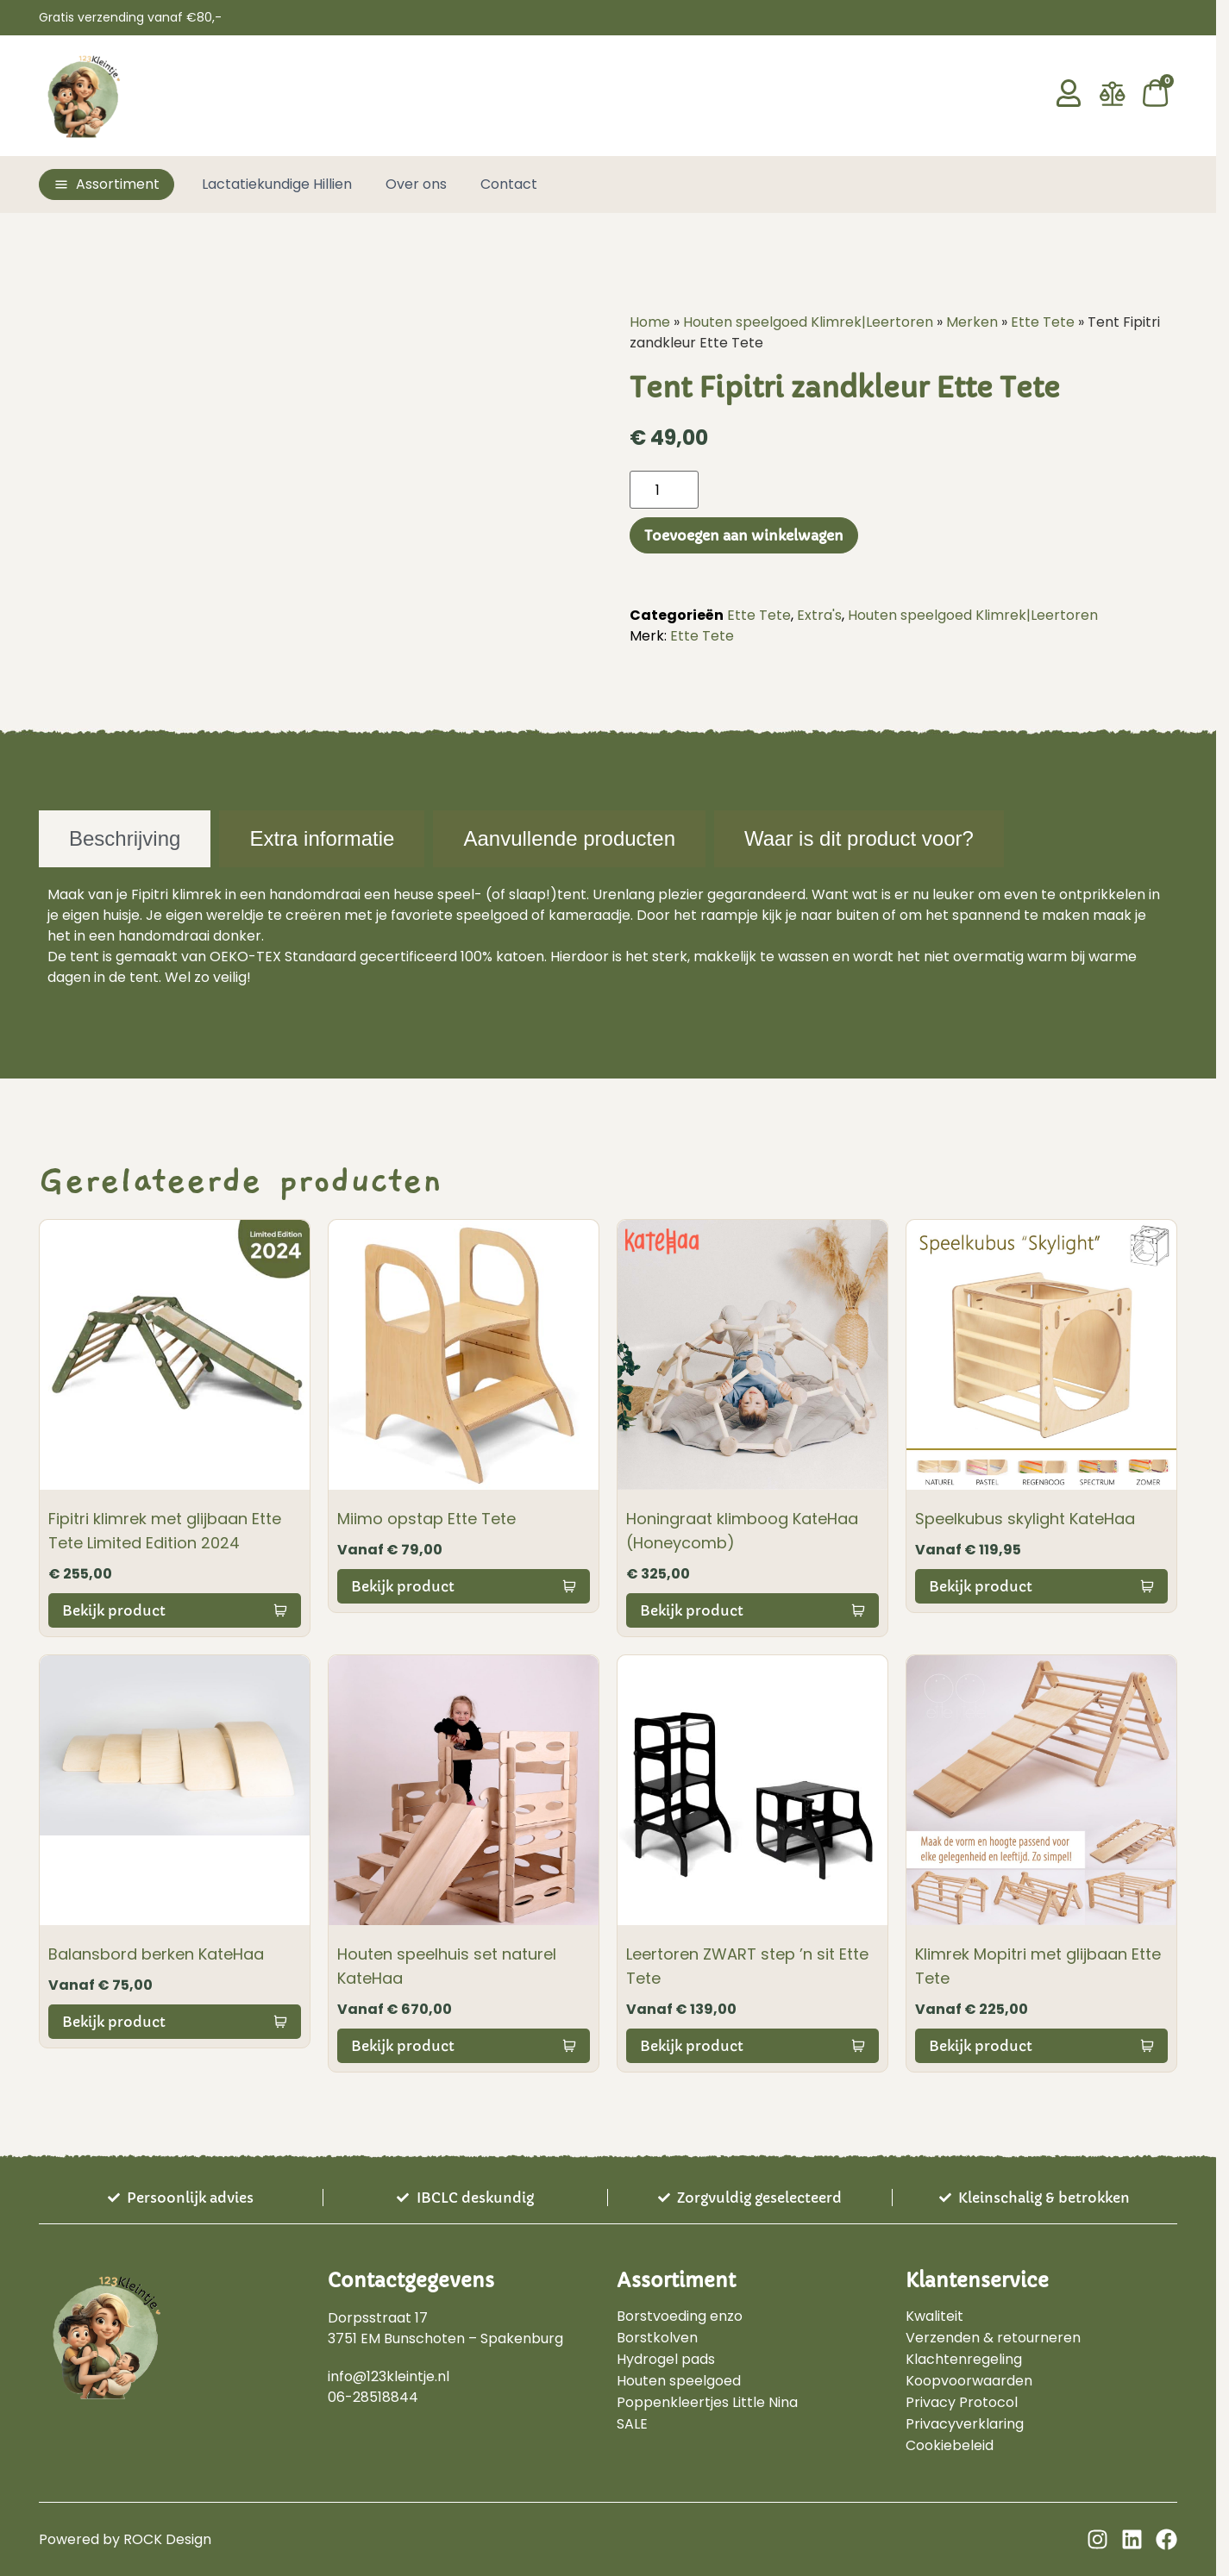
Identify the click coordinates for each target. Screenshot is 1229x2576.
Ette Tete (1043, 322)
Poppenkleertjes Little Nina (707, 2402)
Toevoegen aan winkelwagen (743, 535)
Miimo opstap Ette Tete (426, 1518)
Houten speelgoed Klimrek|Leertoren (808, 322)
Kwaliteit (934, 2316)
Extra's (819, 615)
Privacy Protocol (962, 2402)
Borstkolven (657, 2338)
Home (650, 322)
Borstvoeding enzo (680, 2316)
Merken (972, 322)
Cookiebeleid (950, 2445)
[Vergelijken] (1113, 102)
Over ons (416, 184)
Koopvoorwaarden (969, 2381)
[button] (106, 184)
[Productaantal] (664, 490)
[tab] (124, 838)
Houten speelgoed (679, 2381)
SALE (632, 2424)
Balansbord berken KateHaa (156, 1954)
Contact (508, 184)
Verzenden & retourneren (993, 2338)
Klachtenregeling (964, 2359)
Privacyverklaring (965, 2424)
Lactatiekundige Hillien (277, 184)
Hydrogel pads (666, 2359)
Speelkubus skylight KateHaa (1025, 1518)
